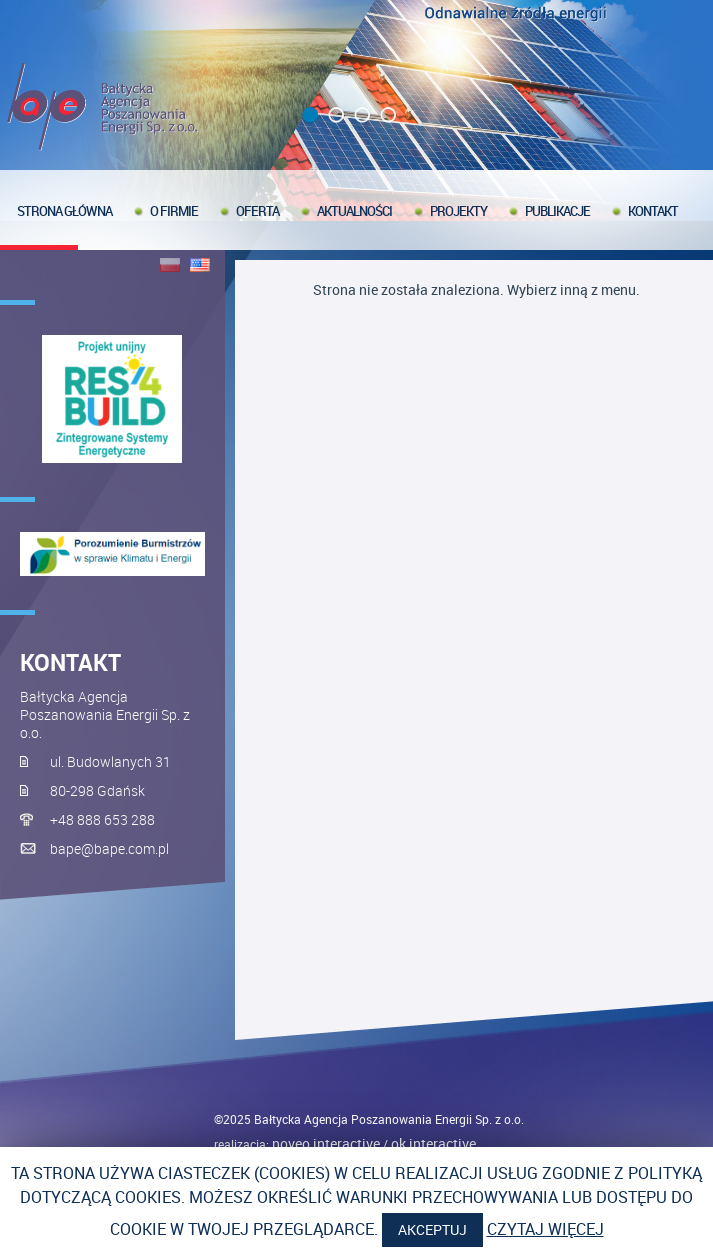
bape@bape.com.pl (109, 848)
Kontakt (653, 211)
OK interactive (433, 1143)
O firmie (174, 211)
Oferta (257, 211)
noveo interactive (326, 1143)
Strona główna (64, 211)
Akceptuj (432, 1229)
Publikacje (557, 211)
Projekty (458, 211)
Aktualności (354, 211)
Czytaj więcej (545, 1229)
